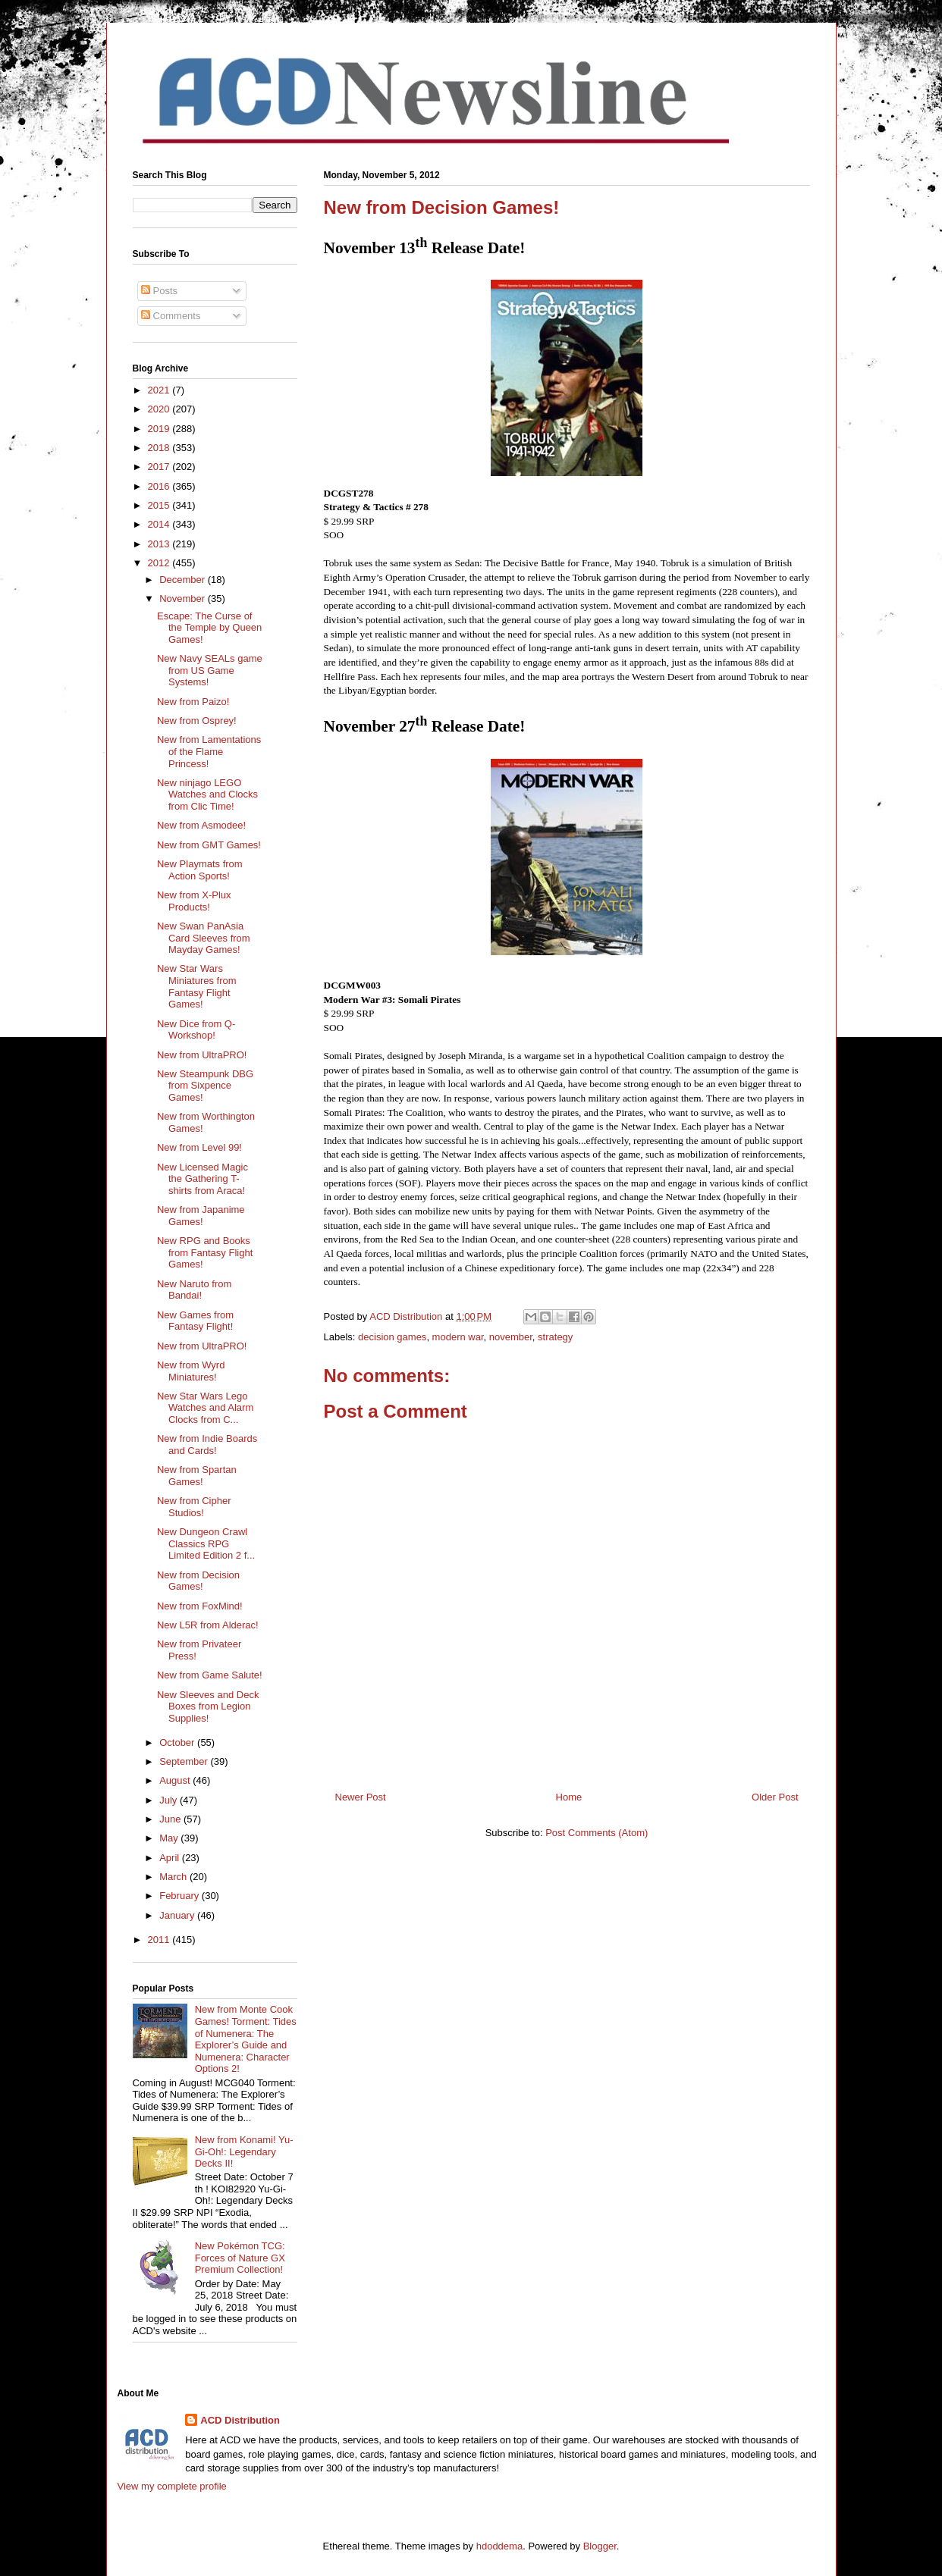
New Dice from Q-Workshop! (196, 1030)
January (178, 1915)
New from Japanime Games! (201, 1215)
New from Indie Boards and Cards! (207, 1444)
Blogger (600, 2546)
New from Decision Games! (198, 1581)
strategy (555, 1337)
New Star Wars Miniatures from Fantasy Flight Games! (197, 986)
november (510, 1337)
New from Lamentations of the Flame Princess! (209, 751)
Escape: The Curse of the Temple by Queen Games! (209, 627)
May (170, 1838)
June (171, 1819)
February (180, 1895)
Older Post (775, 1797)
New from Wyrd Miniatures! (191, 1371)
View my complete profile (172, 2486)
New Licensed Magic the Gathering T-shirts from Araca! (202, 1178)
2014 (160, 524)
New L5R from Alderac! (208, 1625)
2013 (160, 544)
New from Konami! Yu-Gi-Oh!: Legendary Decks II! (244, 2151)
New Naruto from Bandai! (194, 1290)
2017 (160, 466)
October (178, 1742)
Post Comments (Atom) (596, 1832)
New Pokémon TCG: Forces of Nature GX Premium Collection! (240, 2257)
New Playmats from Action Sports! (200, 870)
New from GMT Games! (209, 845)
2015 (160, 505)
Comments (170, 315)
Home (569, 1797)
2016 (160, 486)
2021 (160, 390)
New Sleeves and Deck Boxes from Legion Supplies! (208, 1706)
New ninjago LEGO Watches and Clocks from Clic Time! (207, 794)
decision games (392, 1337)
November (183, 598)
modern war (458, 1337)
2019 (160, 428)
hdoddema (499, 2546)
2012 (160, 563)
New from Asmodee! (201, 825)
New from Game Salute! (209, 1675)
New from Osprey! (197, 720)
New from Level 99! (199, 1147)
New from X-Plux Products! (194, 901)
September (184, 1761)
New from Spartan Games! (197, 1475)
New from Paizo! (193, 701)
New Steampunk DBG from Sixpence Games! (205, 1085)
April (170, 1857)
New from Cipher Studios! (194, 1506)
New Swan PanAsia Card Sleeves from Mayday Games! (203, 937)
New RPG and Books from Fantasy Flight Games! (205, 1252)
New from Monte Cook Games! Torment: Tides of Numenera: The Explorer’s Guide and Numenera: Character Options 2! (246, 2039)
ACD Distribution (240, 2420)
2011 (160, 1939)
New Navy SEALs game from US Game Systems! (209, 670)
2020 (160, 409)
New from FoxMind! (200, 1606)
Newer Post (360, 1797)
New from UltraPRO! (201, 1055)
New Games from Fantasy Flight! (195, 1321)
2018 (160, 447)
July (169, 1800)
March (174, 1876)
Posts (159, 290)
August (176, 1780)
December (183, 579)
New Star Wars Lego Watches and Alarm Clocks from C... (205, 1407)
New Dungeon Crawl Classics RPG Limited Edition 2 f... (206, 1543)
